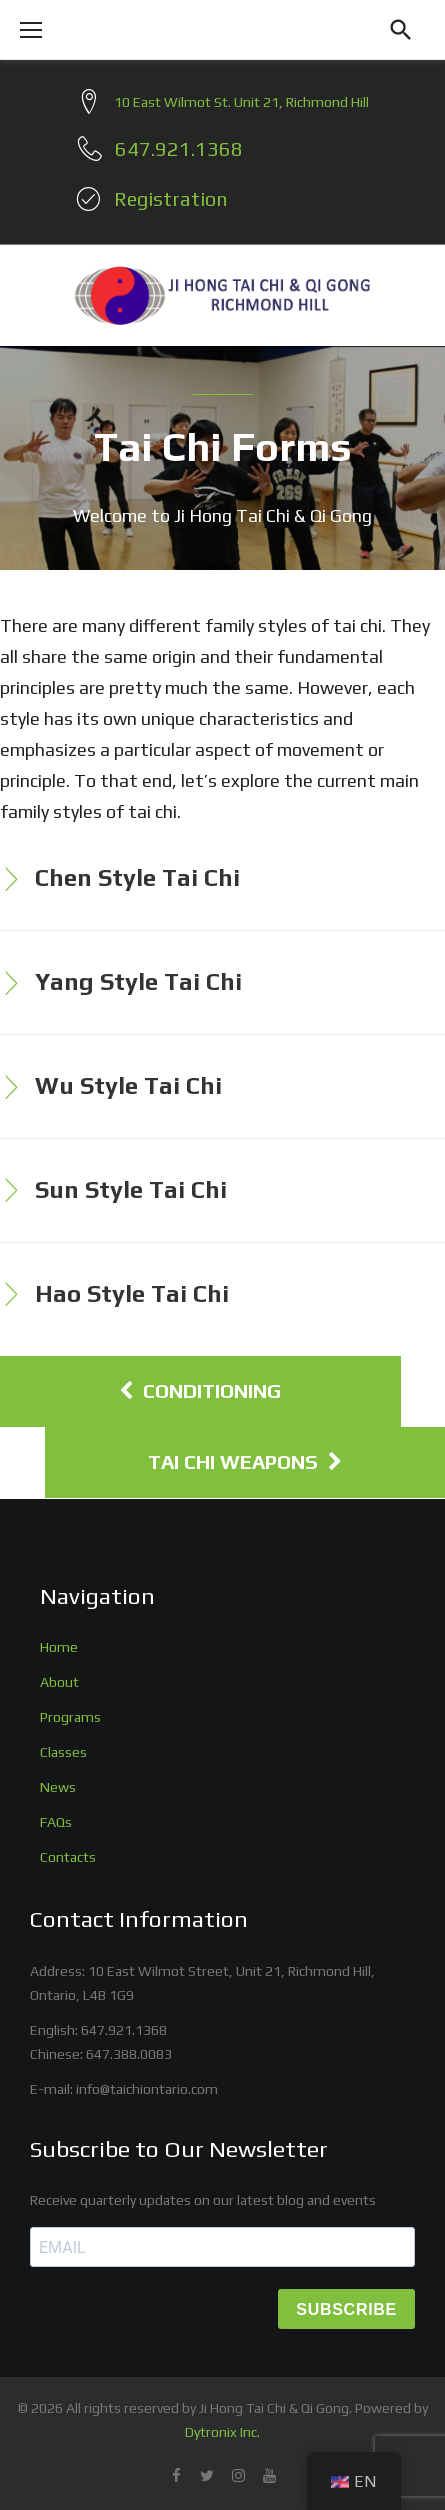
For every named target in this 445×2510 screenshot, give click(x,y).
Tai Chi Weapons (245, 1462)
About (59, 1682)
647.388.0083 (129, 2054)
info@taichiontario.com (147, 2089)
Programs (70, 1717)
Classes (63, 1752)
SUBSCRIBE (346, 2309)
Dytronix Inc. (222, 2432)
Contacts (68, 1857)
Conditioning (200, 1391)
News (58, 1787)
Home (59, 1647)
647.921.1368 (124, 2030)
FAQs (56, 1822)
